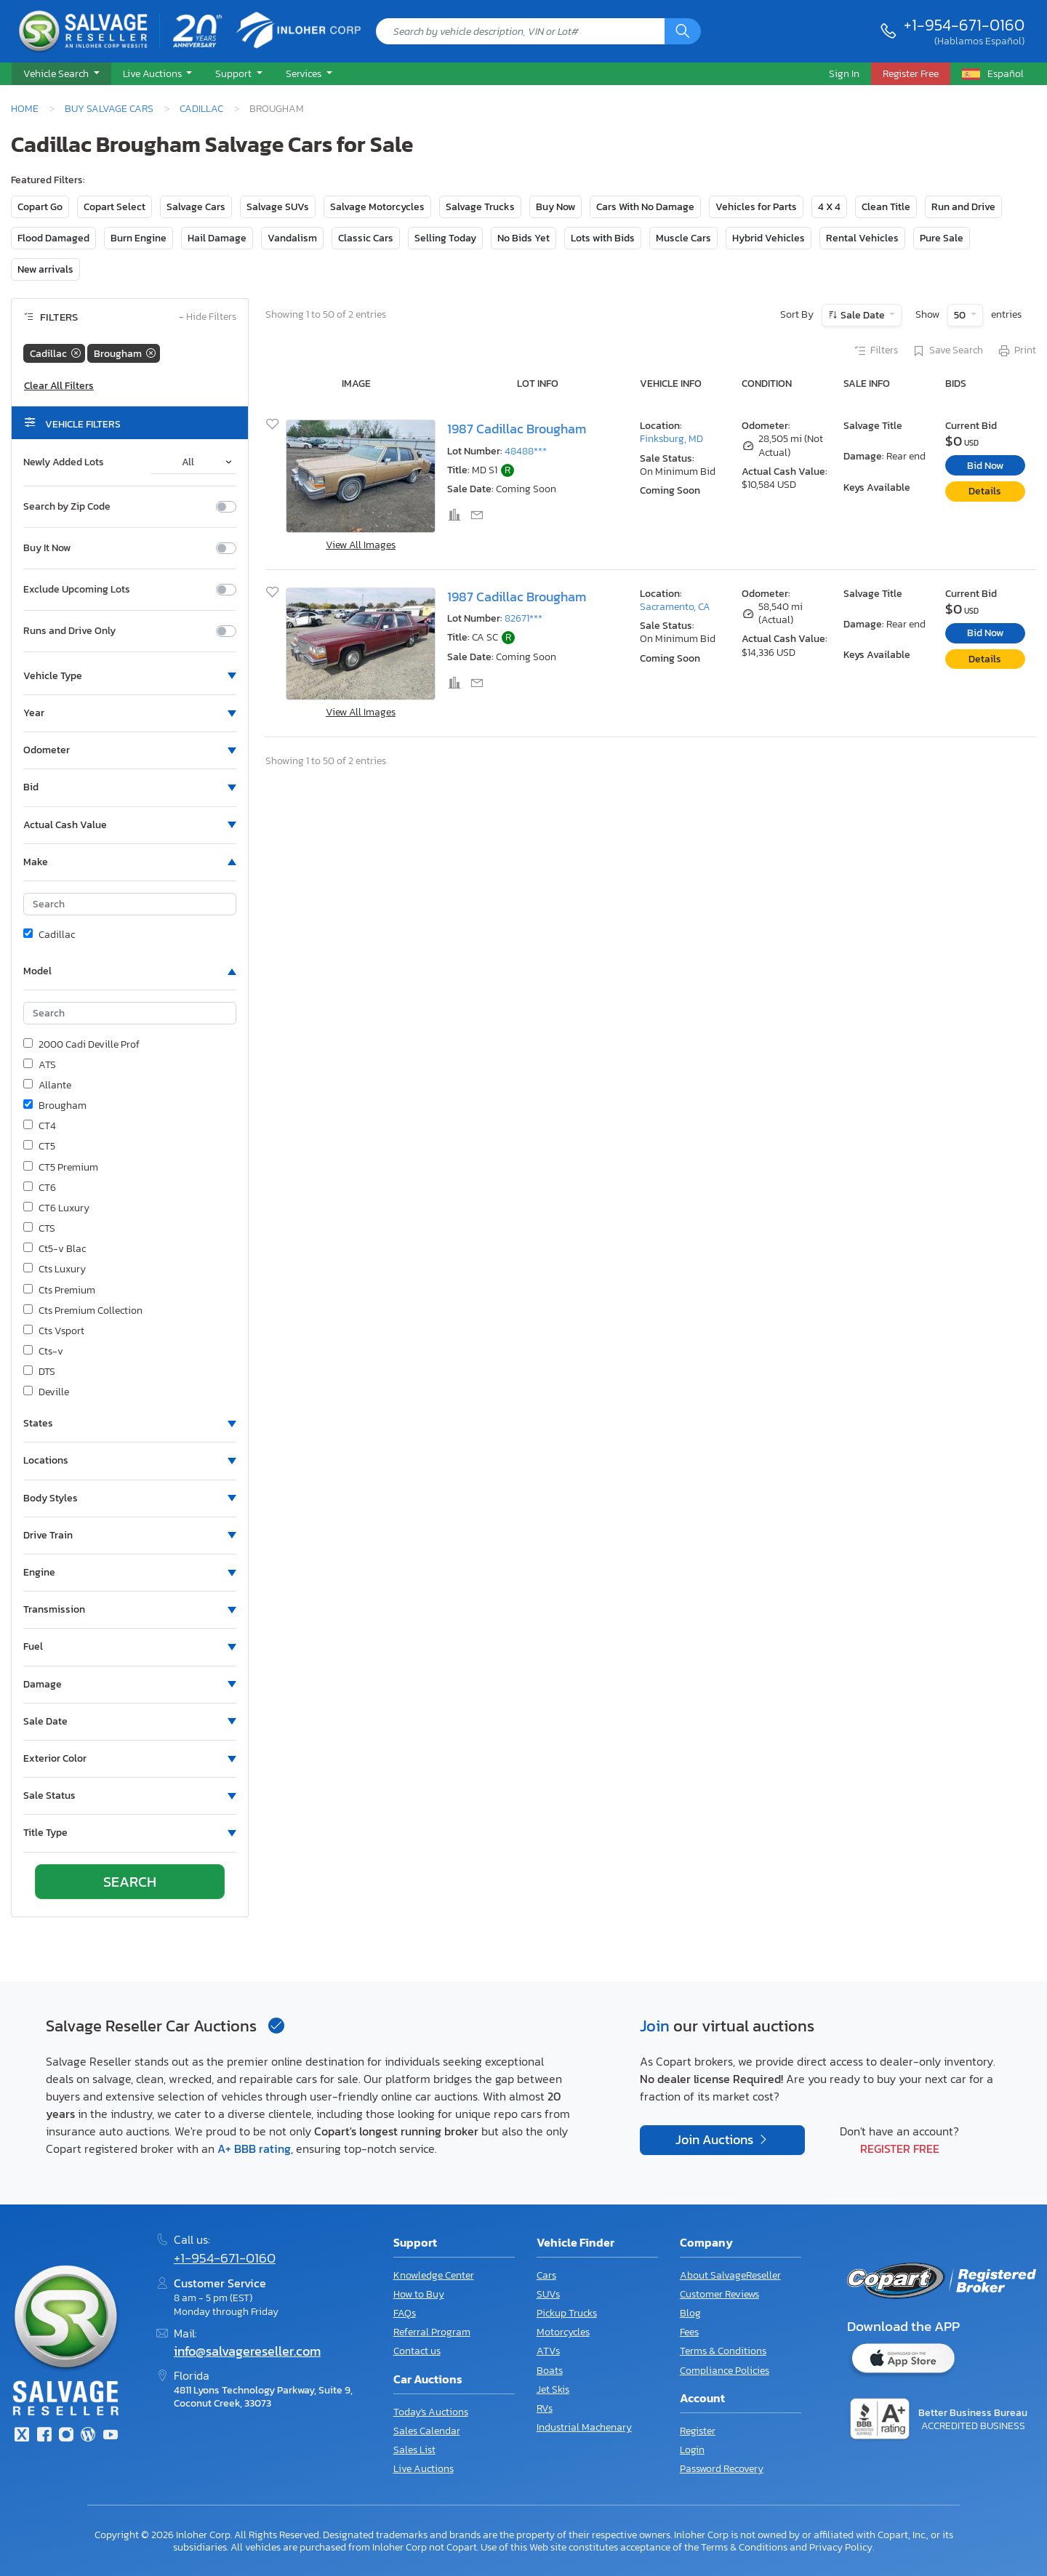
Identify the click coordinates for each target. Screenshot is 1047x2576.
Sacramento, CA (675, 606)
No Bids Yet (523, 238)
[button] (61, 74)
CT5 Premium (60, 1167)
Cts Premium (59, 1290)
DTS (39, 1372)
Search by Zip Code (67, 506)
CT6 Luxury (56, 1208)
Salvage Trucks (480, 206)
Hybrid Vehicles (768, 238)
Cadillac (201, 108)
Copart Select (114, 206)
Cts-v (43, 1351)
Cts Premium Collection (83, 1310)
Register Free (899, 2148)
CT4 (39, 1126)
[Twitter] (22, 2436)
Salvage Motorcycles (377, 206)
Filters (875, 351)
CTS (39, 1228)
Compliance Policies (724, 2370)
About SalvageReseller (730, 2275)
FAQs (404, 2313)
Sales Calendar (426, 2431)
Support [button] (234, 73)
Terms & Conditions (723, 2351)
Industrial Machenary (584, 2427)
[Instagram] (66, 2436)
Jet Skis (553, 2389)
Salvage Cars (196, 206)
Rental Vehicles (862, 238)
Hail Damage (217, 238)
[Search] (683, 31)
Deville (46, 1392)
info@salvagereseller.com (247, 2351)
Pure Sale (941, 238)
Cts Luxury (54, 1269)
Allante (47, 1085)
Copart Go (40, 206)
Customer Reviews (719, 2294)
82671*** (523, 618)
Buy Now (555, 206)
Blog (690, 2313)
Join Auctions (715, 2139)
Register (697, 2431)
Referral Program (431, 2332)
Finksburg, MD (671, 438)
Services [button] (305, 73)
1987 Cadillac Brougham (516, 429)
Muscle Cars (683, 238)
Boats (550, 2370)
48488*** (526, 451)
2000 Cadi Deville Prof (81, 1044)
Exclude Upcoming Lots (76, 589)
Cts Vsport (53, 1331)
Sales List (414, 2449)
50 (961, 315)
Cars (546, 2275)
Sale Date (862, 315)
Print (1016, 351)
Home (25, 108)
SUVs (548, 2294)
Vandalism (292, 238)
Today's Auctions (430, 2412)
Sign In (844, 73)
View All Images (361, 545)
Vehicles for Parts (756, 206)
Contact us (417, 2351)
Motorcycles (563, 2332)
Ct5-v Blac (54, 1249)
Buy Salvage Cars (109, 108)
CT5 (39, 1146)
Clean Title (886, 206)
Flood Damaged (53, 238)
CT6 (39, 1188)
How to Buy (418, 2294)
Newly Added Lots (63, 462)
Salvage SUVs (277, 206)
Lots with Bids (603, 238)
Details (984, 491)
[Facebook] (44, 2436)
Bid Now (985, 465)
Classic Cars (365, 238)
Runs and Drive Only (69, 631)
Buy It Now (47, 548)
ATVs (548, 2351)
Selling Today (445, 238)
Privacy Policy (840, 2547)
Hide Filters (207, 317)
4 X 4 (829, 206)
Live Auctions (423, 2468)
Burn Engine (139, 238)
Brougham (55, 1105)
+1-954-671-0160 (964, 24)
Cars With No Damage (645, 206)
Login (692, 2449)
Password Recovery (721, 2468)
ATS (39, 1065)
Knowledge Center (433, 2275)
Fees (689, 2332)
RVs (545, 2408)
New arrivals (45, 269)
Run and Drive (963, 206)
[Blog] (88, 2436)
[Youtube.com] (110, 2436)
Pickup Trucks (567, 2313)
